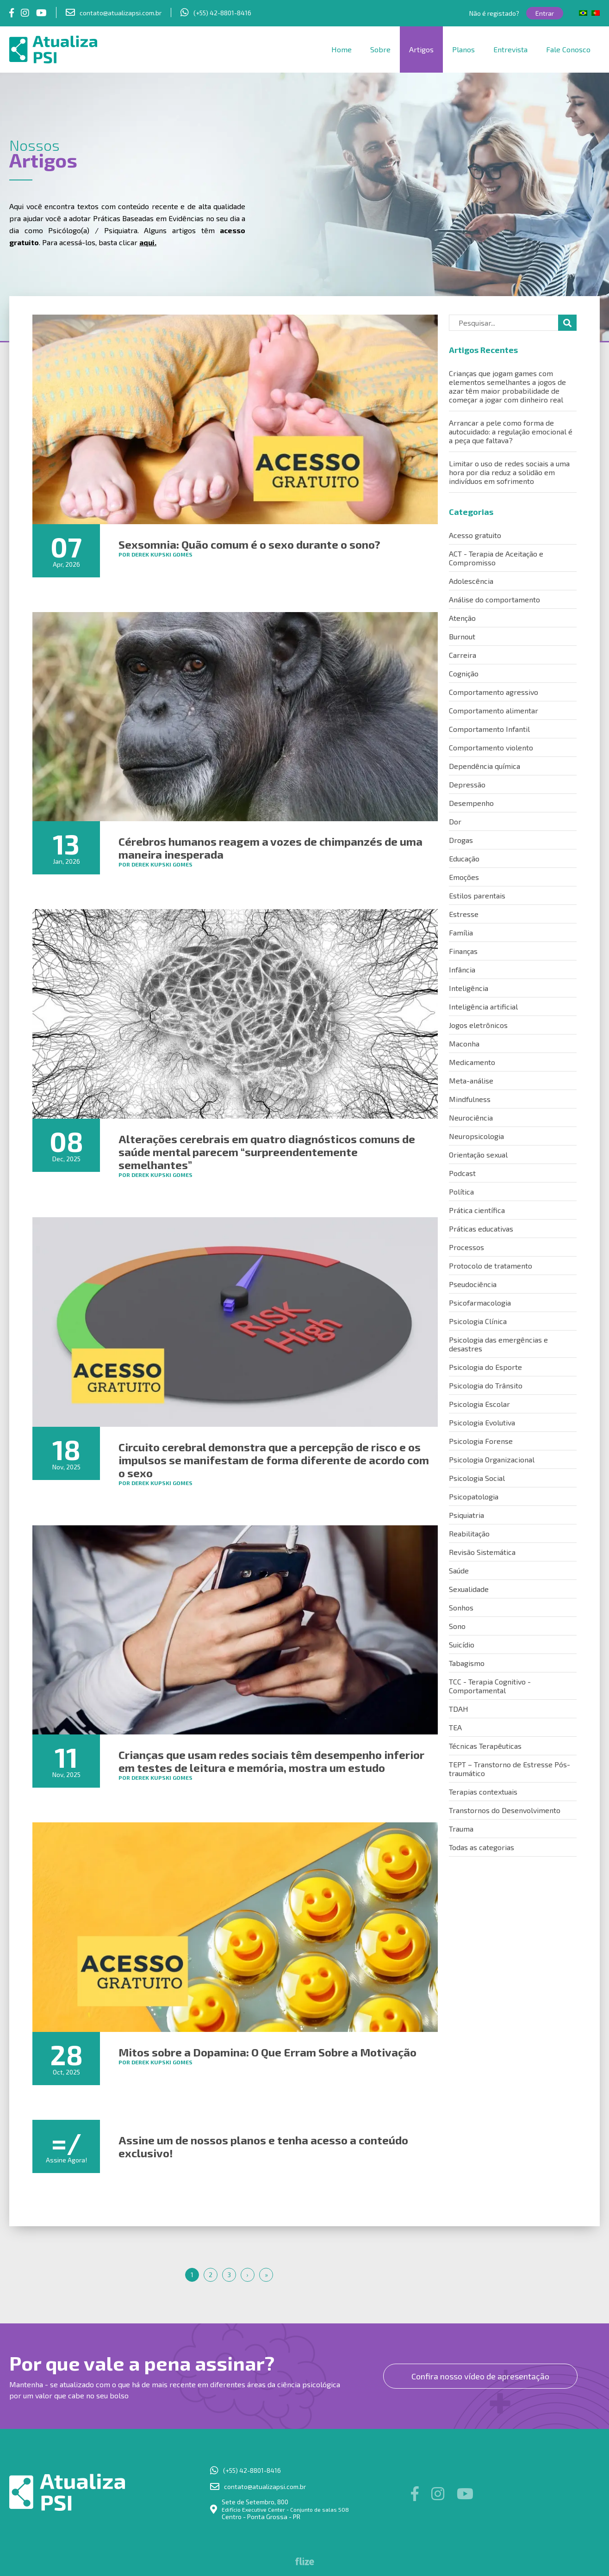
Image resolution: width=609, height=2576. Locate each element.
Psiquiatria (466, 1515)
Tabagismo (467, 1663)
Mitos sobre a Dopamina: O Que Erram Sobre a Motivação (267, 2052)
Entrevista (510, 49)
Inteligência (468, 988)
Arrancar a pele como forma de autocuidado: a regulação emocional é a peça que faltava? (510, 431)
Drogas (461, 840)
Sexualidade (469, 1589)
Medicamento (472, 1062)
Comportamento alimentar (493, 710)
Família (461, 932)
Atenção (462, 617)
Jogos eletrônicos (478, 1025)
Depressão (467, 784)
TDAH (458, 1708)
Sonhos (461, 1607)
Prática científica (477, 1210)
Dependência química (484, 766)
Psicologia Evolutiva (482, 1422)
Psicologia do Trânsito (485, 1385)
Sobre (380, 49)
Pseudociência (473, 1284)
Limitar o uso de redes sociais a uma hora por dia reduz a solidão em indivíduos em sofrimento (509, 472)
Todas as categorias (481, 1847)
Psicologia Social (477, 1478)
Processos (466, 1247)
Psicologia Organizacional (491, 1459)
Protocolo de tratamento (490, 1265)
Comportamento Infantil (489, 728)
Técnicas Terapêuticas (485, 1745)
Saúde (459, 1570)
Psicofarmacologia (480, 1302)
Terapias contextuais (483, 1791)
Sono (457, 1626)
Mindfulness (470, 1099)
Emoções (464, 877)
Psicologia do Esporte (485, 1366)
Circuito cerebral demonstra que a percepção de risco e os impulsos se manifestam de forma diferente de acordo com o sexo (273, 1460)
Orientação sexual (478, 1154)
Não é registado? (494, 13)
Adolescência (471, 580)
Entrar (544, 13)
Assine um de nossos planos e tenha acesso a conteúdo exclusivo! (263, 2146)
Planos (463, 49)
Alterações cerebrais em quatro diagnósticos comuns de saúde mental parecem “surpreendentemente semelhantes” (266, 1151)
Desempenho (471, 803)
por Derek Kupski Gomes (155, 554)
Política (461, 1191)
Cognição (463, 673)
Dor (455, 821)
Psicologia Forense (481, 1441)
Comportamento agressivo (493, 691)
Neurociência (471, 1117)
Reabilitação (469, 1533)
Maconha (464, 1043)
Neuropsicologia (476, 1136)
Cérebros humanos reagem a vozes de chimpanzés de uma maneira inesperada (270, 848)
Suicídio (461, 1644)
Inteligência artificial (483, 1006)
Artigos (421, 49)
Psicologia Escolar (479, 1403)
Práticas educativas (481, 1228)
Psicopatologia (473, 1496)
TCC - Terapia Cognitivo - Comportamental (490, 1686)
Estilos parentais (477, 895)
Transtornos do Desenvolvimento (504, 1810)
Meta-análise (471, 1080)
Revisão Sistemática (482, 1552)
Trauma (461, 1828)
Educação (464, 858)
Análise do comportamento (494, 599)
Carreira (462, 654)
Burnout (462, 636)
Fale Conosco (568, 49)
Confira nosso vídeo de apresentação (480, 2376)
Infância (462, 969)
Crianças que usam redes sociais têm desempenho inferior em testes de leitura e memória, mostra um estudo (271, 1761)
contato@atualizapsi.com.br (121, 13)
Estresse (463, 914)
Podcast (462, 1173)
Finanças (463, 951)
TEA (455, 1727)
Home (341, 49)
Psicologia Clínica (478, 1321)
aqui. (147, 242)
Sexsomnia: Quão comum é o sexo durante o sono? (249, 544)
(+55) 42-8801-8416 (222, 13)
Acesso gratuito (475, 535)
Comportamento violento (491, 747)
